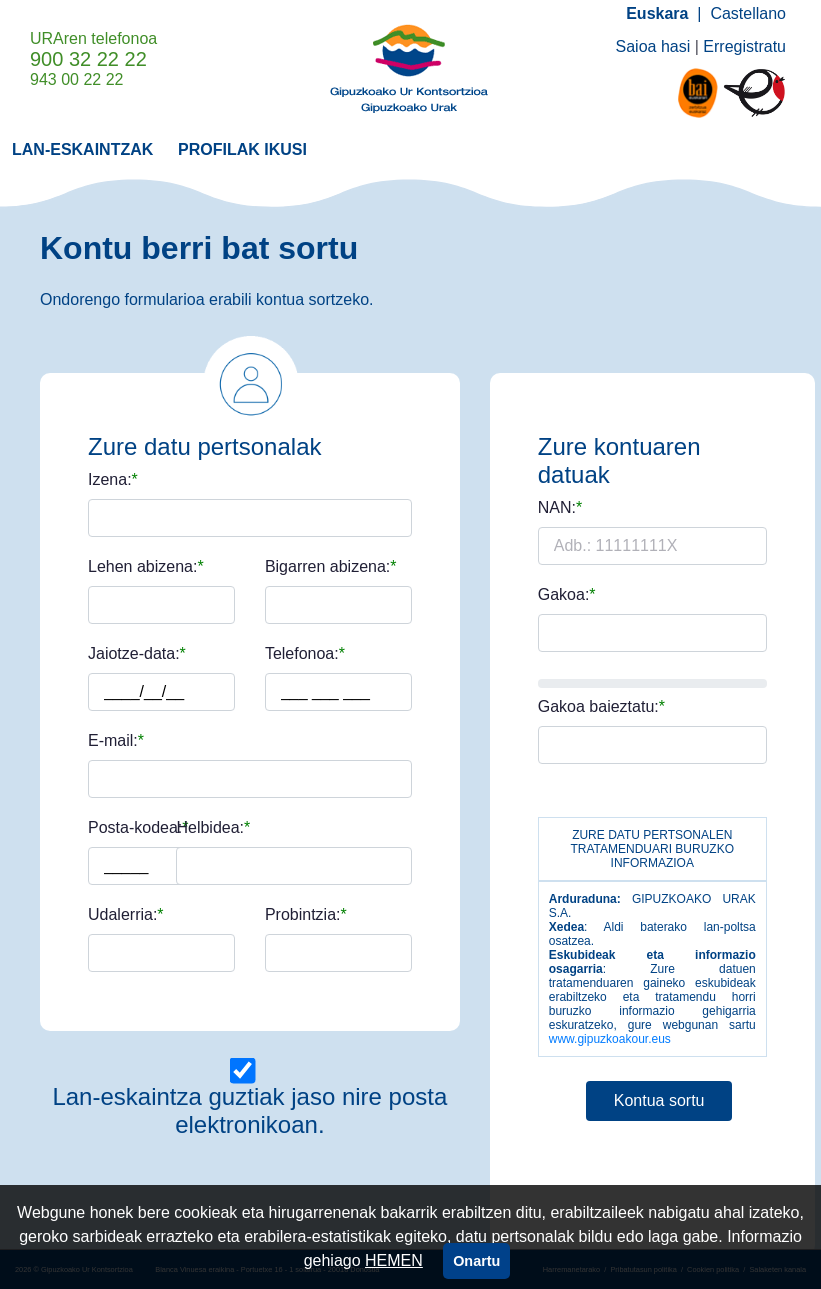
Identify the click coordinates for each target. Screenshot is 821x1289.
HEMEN (394, 1260)
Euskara (657, 13)
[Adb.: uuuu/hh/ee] (162, 692)
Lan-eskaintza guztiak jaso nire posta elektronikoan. (249, 1110)
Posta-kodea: (135, 828)
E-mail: (113, 741)
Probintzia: (303, 915)
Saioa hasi (653, 46)
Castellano (748, 13)
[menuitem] (82, 148)
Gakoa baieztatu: (598, 707)
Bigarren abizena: (327, 567)
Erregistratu (744, 46)
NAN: (557, 508)
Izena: (110, 480)
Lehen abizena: (142, 567)
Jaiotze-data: (134, 654)
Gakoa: (564, 595)
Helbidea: (210, 828)
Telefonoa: (302, 654)
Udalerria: (122, 915)
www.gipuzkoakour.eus (610, 1039)
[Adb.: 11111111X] (653, 546)
